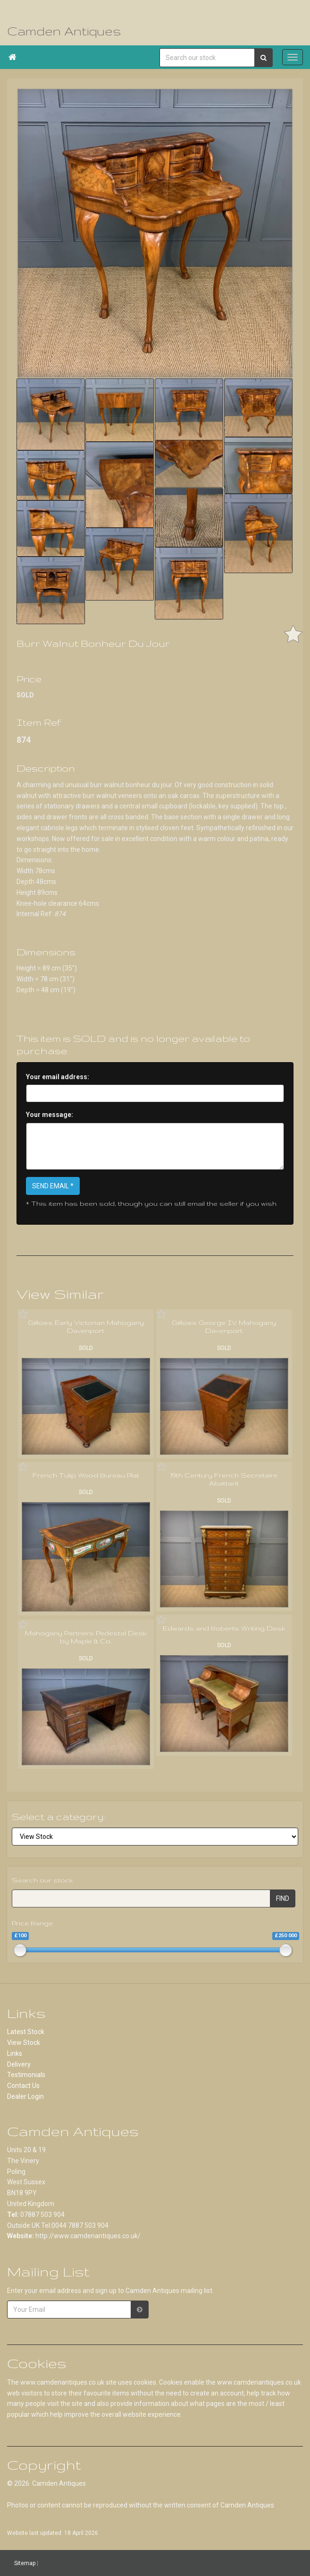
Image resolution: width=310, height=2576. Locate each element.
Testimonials (26, 2074)
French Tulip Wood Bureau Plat (86, 1475)
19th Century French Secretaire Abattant (223, 1479)
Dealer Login (25, 2096)
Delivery (19, 2064)
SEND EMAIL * (53, 1186)
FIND (282, 1898)
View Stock (23, 2042)
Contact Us (23, 2085)
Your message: (49, 1114)
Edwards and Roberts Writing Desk (224, 1628)
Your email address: (57, 1077)
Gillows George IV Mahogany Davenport (224, 1327)
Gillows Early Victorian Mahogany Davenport (86, 1327)
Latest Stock (25, 2031)
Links (14, 2053)
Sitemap (24, 2563)
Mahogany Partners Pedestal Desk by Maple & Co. (86, 1637)
